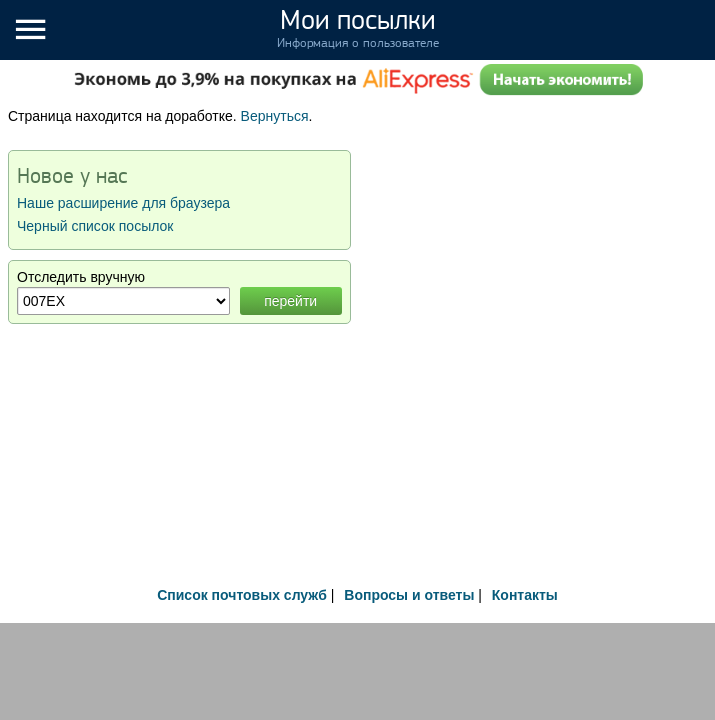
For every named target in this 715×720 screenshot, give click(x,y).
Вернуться (275, 116)
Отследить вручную (81, 277)
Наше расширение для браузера (123, 203)
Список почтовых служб (242, 595)
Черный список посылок (95, 226)
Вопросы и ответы (409, 595)
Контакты (525, 595)
